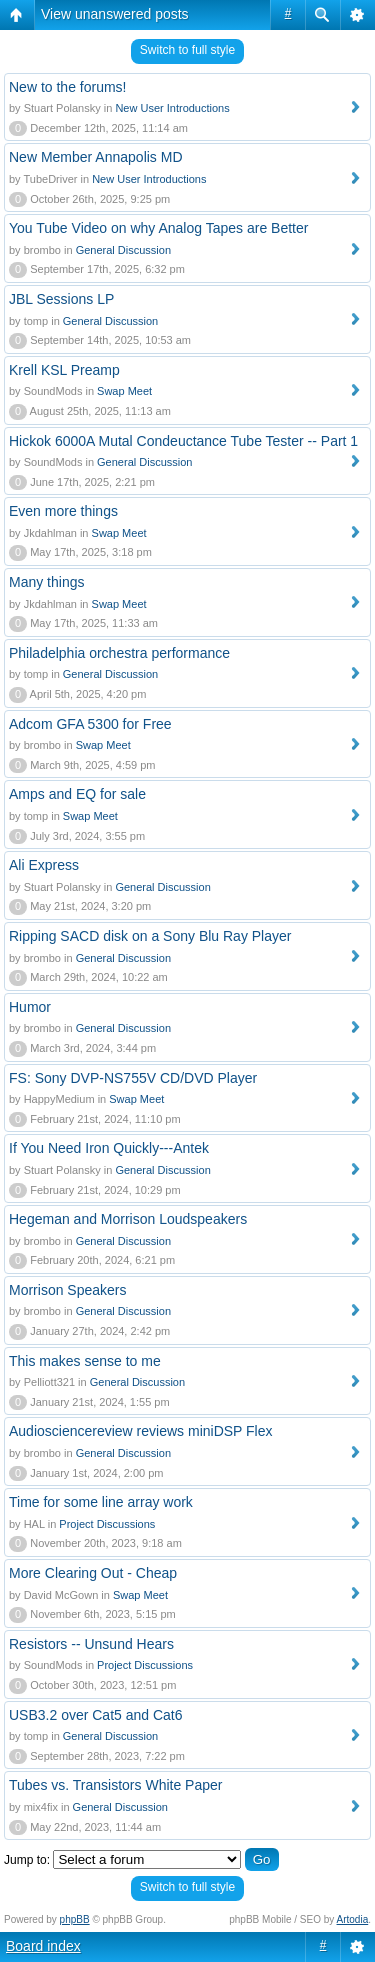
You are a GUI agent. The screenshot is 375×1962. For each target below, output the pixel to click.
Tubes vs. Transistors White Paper (115, 1785)
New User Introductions (172, 108)
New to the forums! (68, 87)
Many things (46, 582)
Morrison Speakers (68, 1290)
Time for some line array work (101, 1502)
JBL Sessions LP (61, 299)
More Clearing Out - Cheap (93, 1573)
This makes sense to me (85, 1361)
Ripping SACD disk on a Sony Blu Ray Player (150, 936)
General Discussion (123, 250)
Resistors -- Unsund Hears (91, 1644)
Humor (30, 1007)
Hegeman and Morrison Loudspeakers (128, 1219)
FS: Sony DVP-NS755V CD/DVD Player (133, 1078)
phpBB (75, 1919)
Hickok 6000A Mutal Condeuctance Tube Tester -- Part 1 (183, 441)
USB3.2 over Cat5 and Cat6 (96, 1715)
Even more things (63, 511)
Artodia (353, 1919)
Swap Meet (124, 391)
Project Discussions (107, 1524)
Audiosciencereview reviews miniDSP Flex (141, 1431)
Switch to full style (187, 50)
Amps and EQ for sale (77, 794)
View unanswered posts (115, 14)
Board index (43, 1946)
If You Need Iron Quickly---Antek (109, 1148)
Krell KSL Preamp (64, 370)
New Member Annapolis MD (96, 157)
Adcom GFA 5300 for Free (90, 724)
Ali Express (44, 865)
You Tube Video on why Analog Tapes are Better (158, 228)
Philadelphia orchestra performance (119, 653)
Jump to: (27, 1860)
